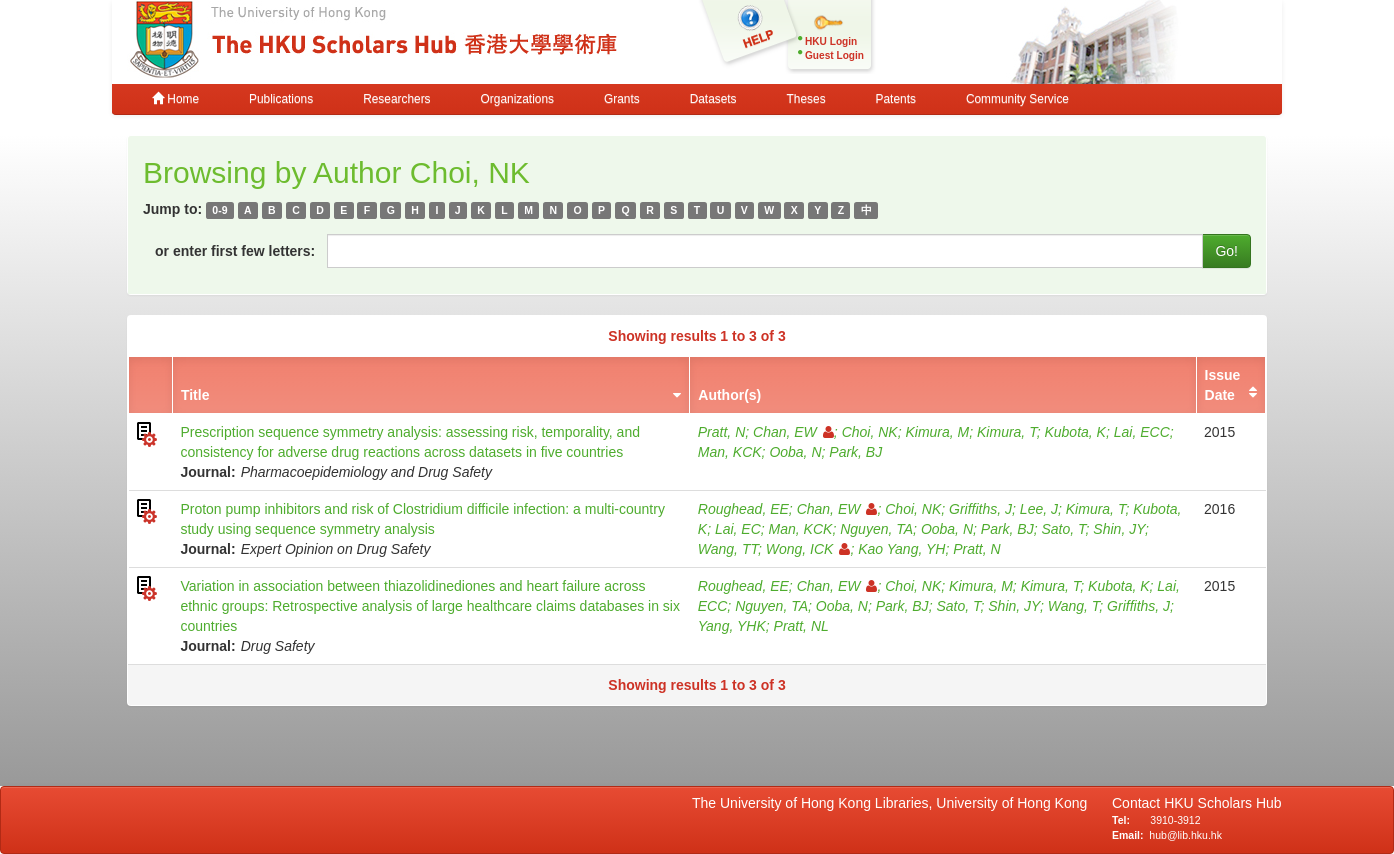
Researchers (396, 99)
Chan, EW (793, 432)
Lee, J (1039, 509)
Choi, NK (870, 432)
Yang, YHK (732, 626)
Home (175, 99)
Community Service (1017, 99)
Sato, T (1063, 529)
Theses (806, 99)
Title (195, 395)
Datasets (713, 99)
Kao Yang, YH (901, 549)
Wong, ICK (808, 549)
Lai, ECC (1142, 432)
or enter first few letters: (235, 251)
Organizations (517, 99)
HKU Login (831, 41)
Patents (896, 99)
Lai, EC (738, 529)
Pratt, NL (801, 626)
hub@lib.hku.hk (1185, 835)
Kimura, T (1007, 432)
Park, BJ (855, 452)
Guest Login (834, 55)
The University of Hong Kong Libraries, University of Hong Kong (893, 803)
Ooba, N (795, 452)
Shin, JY (1119, 529)
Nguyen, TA (876, 529)
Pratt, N (721, 432)
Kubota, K (1075, 432)
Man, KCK (730, 452)
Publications (281, 99)
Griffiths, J (980, 509)
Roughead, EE (743, 509)
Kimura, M (937, 432)
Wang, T (1074, 606)
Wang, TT (728, 549)
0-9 (219, 210)
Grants (622, 99)
